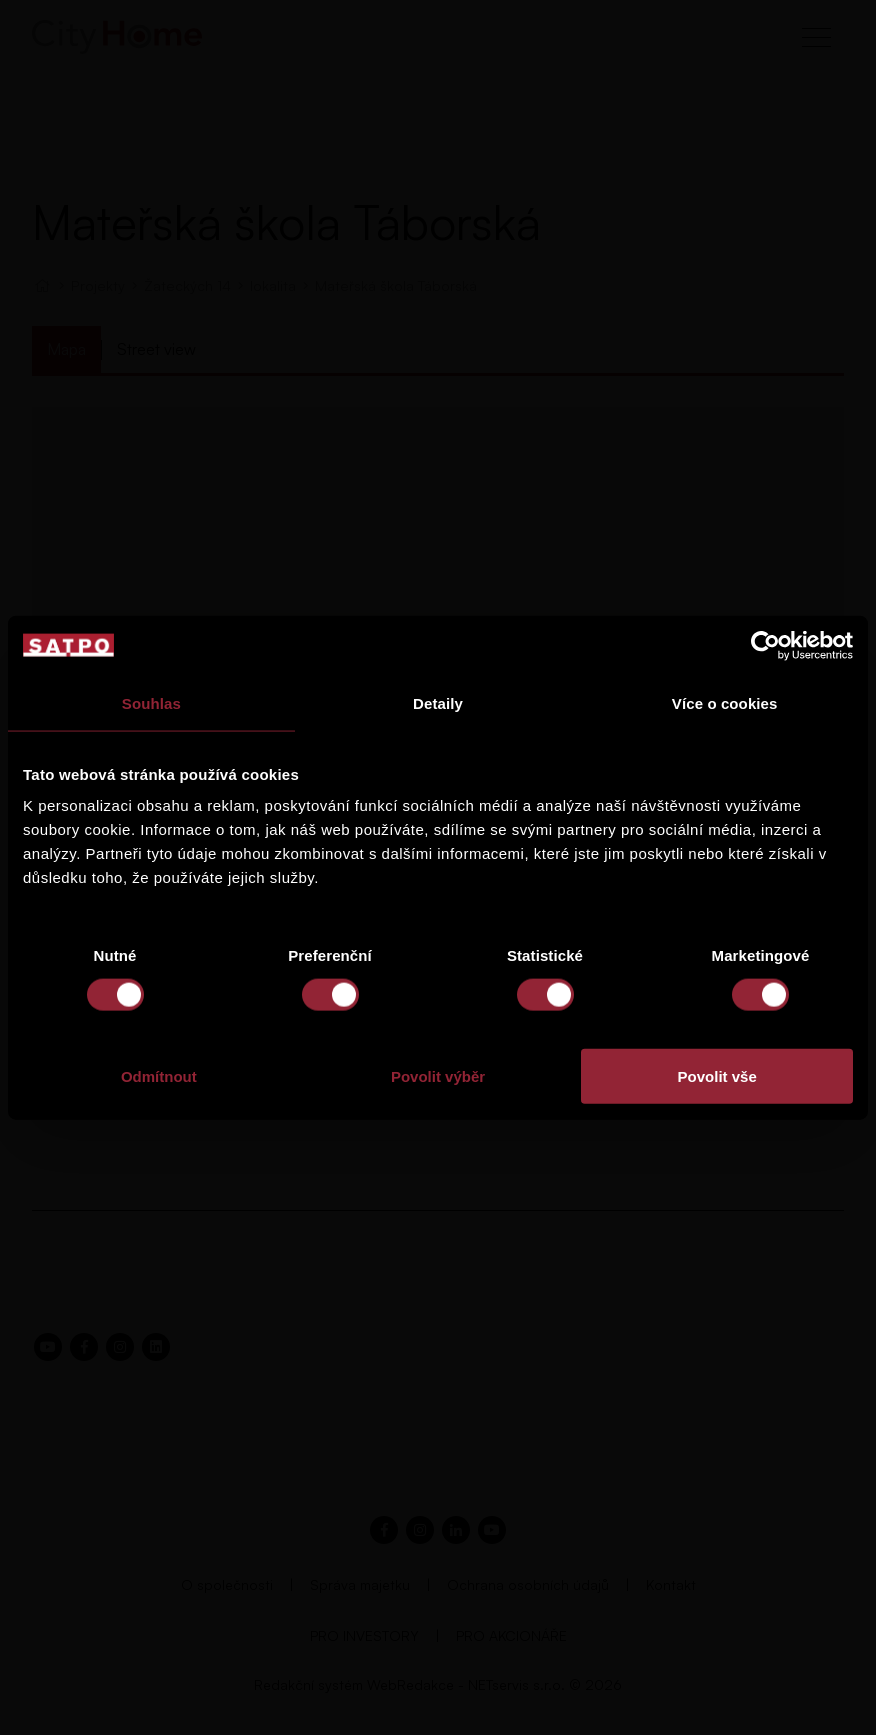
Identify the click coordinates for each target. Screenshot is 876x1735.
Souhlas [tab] (151, 702)
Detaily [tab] (438, 702)
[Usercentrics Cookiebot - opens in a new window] (765, 645)
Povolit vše (717, 1076)
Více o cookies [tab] (725, 702)
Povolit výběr (438, 1076)
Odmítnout (159, 1076)
